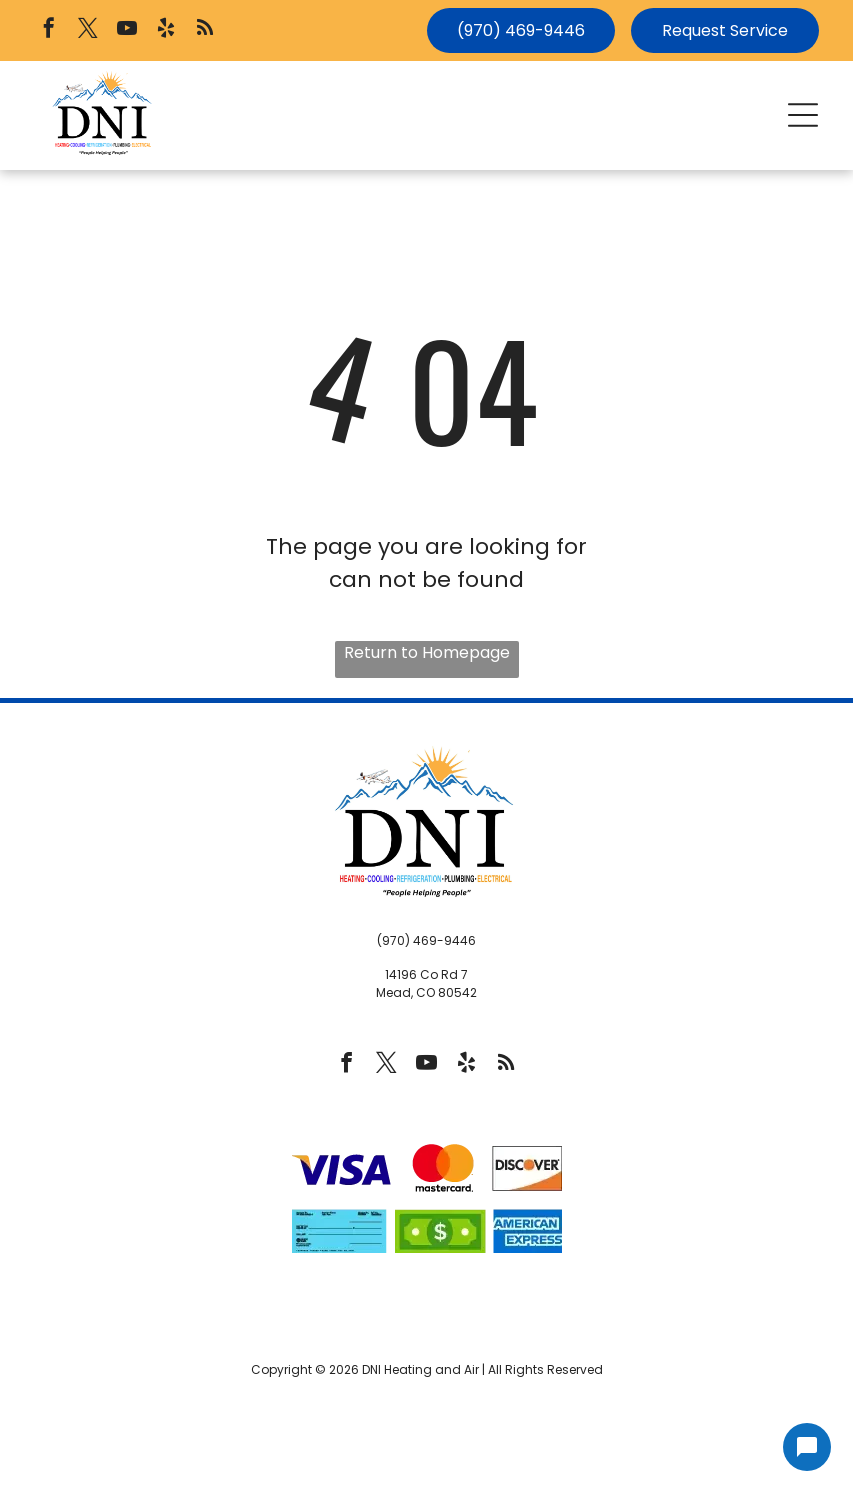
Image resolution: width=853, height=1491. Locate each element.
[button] (803, 115)
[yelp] (166, 30)
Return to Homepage (427, 652)
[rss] (205, 30)
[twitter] (88, 30)
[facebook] (49, 30)
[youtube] (127, 30)
